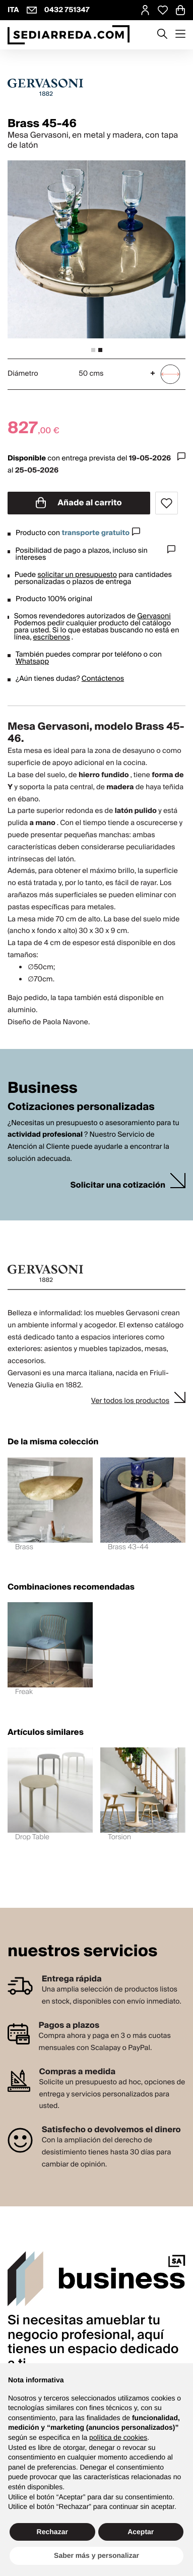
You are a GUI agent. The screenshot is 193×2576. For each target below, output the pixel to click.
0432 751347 (67, 10)
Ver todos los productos (130, 1401)
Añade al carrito (78, 503)
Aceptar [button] (140, 2532)
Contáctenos (103, 679)
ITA (13, 10)
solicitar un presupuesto (77, 575)
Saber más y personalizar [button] (96, 2555)
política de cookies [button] (118, 2437)
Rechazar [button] (52, 2532)
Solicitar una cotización (118, 1185)
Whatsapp (32, 662)
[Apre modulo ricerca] (162, 35)
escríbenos (51, 637)
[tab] (93, 350)
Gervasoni (154, 616)
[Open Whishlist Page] (163, 10)
